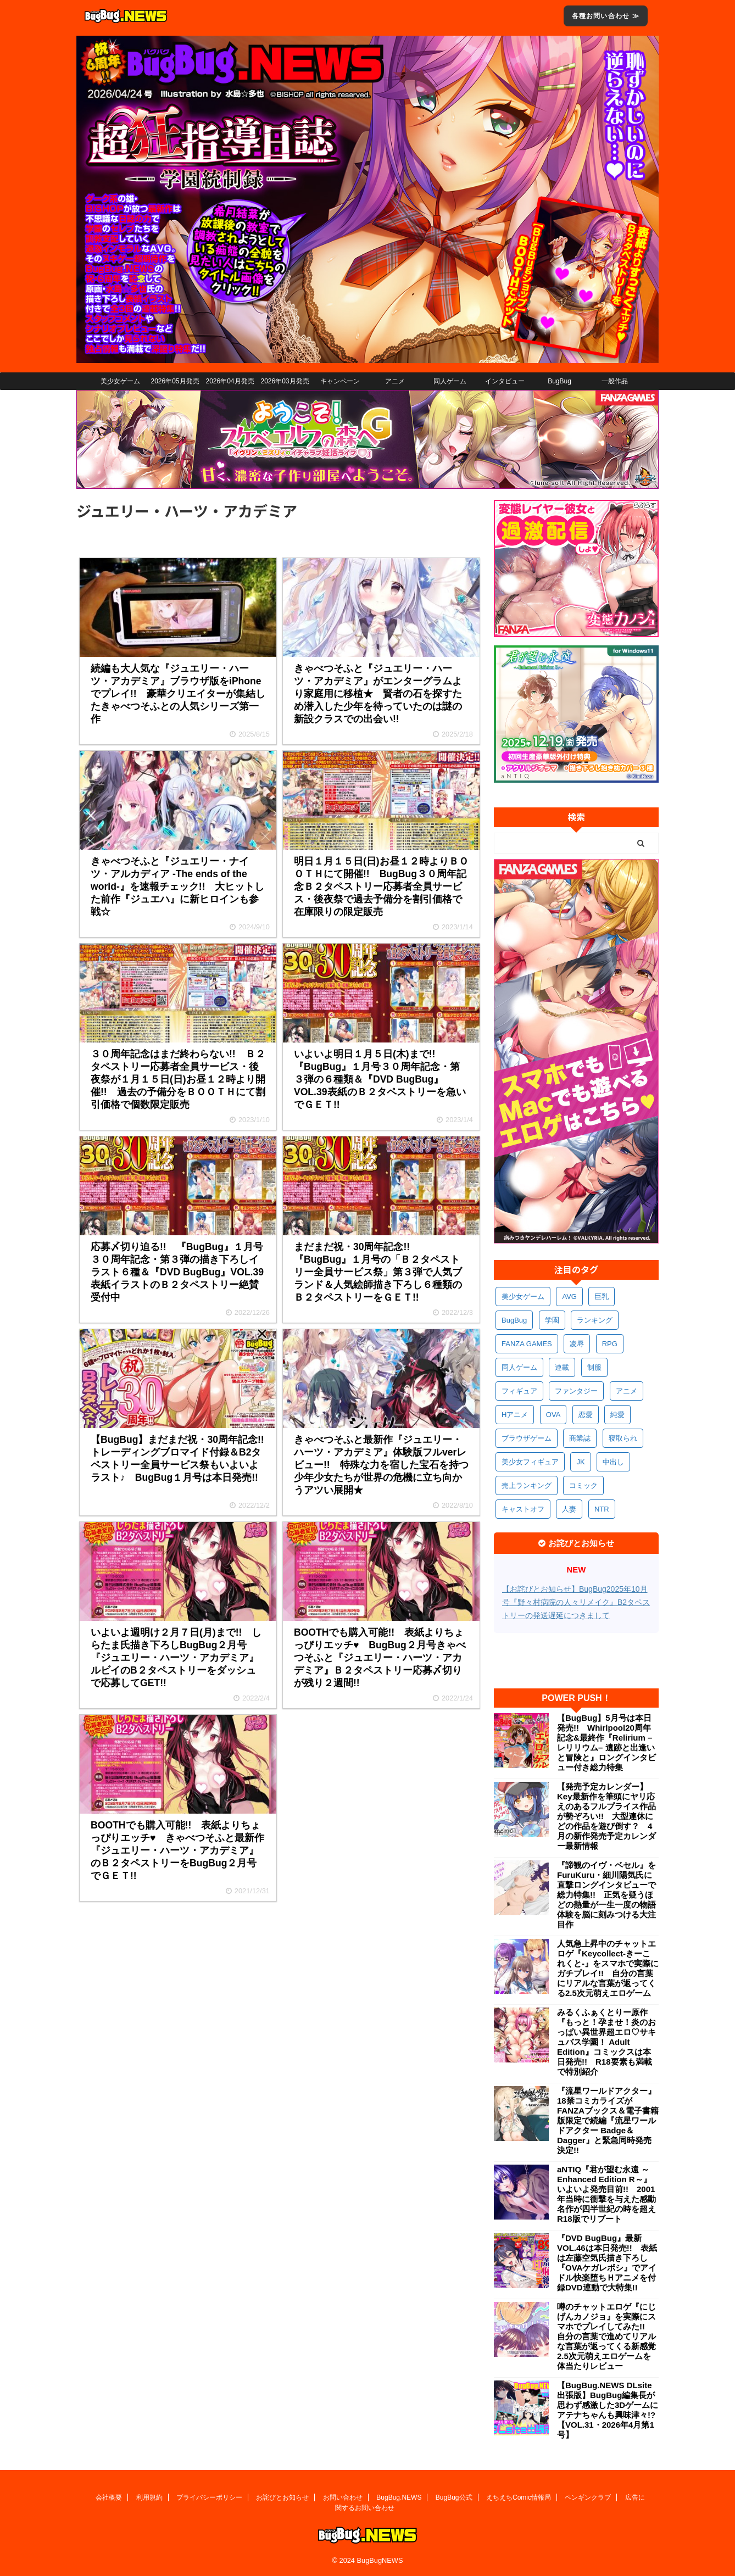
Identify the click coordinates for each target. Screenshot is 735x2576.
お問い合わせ (343, 2497)
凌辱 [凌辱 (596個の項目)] (577, 1344)
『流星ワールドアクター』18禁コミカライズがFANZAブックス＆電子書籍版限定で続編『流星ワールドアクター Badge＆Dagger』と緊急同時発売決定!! (608, 2120)
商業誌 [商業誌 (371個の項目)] (580, 1438)
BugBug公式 (454, 2497)
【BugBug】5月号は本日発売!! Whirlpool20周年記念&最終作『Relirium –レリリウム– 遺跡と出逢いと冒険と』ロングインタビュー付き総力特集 (606, 1742)
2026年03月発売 (284, 381)
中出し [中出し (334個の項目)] (613, 1462)
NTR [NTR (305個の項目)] (601, 1509)
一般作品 (615, 381)
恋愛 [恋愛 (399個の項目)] (585, 1414)
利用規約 (149, 2497)
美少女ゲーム (120, 381)
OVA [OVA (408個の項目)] (553, 1414)
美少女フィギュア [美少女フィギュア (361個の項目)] (530, 1462)
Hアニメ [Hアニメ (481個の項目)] (515, 1414)
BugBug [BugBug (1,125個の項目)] (514, 1320)
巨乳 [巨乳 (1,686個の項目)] (601, 1296)
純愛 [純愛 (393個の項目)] (617, 1414)
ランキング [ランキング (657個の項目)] (594, 1320)
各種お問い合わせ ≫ (605, 16)
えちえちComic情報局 (518, 2497)
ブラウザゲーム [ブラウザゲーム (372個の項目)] (527, 1438)
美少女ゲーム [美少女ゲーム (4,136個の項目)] (523, 1296)
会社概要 (109, 2497)
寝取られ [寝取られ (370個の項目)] (623, 1438)
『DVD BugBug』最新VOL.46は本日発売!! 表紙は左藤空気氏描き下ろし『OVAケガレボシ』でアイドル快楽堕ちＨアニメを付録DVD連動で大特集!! (607, 2262)
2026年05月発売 (175, 381)
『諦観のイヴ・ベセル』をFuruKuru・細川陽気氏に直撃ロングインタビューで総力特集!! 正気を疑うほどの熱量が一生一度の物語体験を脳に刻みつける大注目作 (606, 1894)
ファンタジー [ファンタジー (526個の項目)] (576, 1391)
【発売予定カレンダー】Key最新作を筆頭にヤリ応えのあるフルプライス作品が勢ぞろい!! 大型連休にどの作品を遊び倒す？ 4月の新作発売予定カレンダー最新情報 (606, 1816)
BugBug (559, 381)
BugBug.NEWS (398, 2497)
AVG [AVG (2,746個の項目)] (569, 1296)
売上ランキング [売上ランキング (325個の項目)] (527, 1485)
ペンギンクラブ (588, 2497)
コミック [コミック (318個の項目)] (583, 1485)
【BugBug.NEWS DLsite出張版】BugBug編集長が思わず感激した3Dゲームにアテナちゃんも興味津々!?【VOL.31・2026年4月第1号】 (607, 2409)
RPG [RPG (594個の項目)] (609, 1344)
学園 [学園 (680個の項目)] (552, 1320)
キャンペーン (340, 381)
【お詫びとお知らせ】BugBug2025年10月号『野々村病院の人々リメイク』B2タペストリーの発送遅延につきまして (576, 1602)
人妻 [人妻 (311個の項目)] (569, 1509)
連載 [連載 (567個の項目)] (562, 1367)
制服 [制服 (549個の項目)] (594, 1367)
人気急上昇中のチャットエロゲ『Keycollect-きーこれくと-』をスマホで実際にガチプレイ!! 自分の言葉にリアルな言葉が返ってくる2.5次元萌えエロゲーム (608, 1968)
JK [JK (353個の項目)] (580, 1462)
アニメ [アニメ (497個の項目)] (626, 1391)
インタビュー (505, 381)
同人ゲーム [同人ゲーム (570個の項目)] (519, 1367)
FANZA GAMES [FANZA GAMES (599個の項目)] (527, 1344)
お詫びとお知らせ (282, 2497)
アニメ (395, 381)
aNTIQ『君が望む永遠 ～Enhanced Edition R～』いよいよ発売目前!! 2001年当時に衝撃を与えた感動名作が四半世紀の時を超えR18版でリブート (606, 2194)
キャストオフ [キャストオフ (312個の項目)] (523, 1509)
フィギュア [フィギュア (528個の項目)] (519, 1391)
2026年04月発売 (229, 381)
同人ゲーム (449, 381)
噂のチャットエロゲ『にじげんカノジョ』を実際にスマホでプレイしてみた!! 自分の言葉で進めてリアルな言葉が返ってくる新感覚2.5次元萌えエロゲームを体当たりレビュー (606, 2336)
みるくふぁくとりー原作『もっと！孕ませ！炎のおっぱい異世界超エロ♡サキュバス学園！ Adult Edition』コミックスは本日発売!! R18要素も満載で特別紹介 (606, 2042)
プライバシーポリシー (209, 2497)
